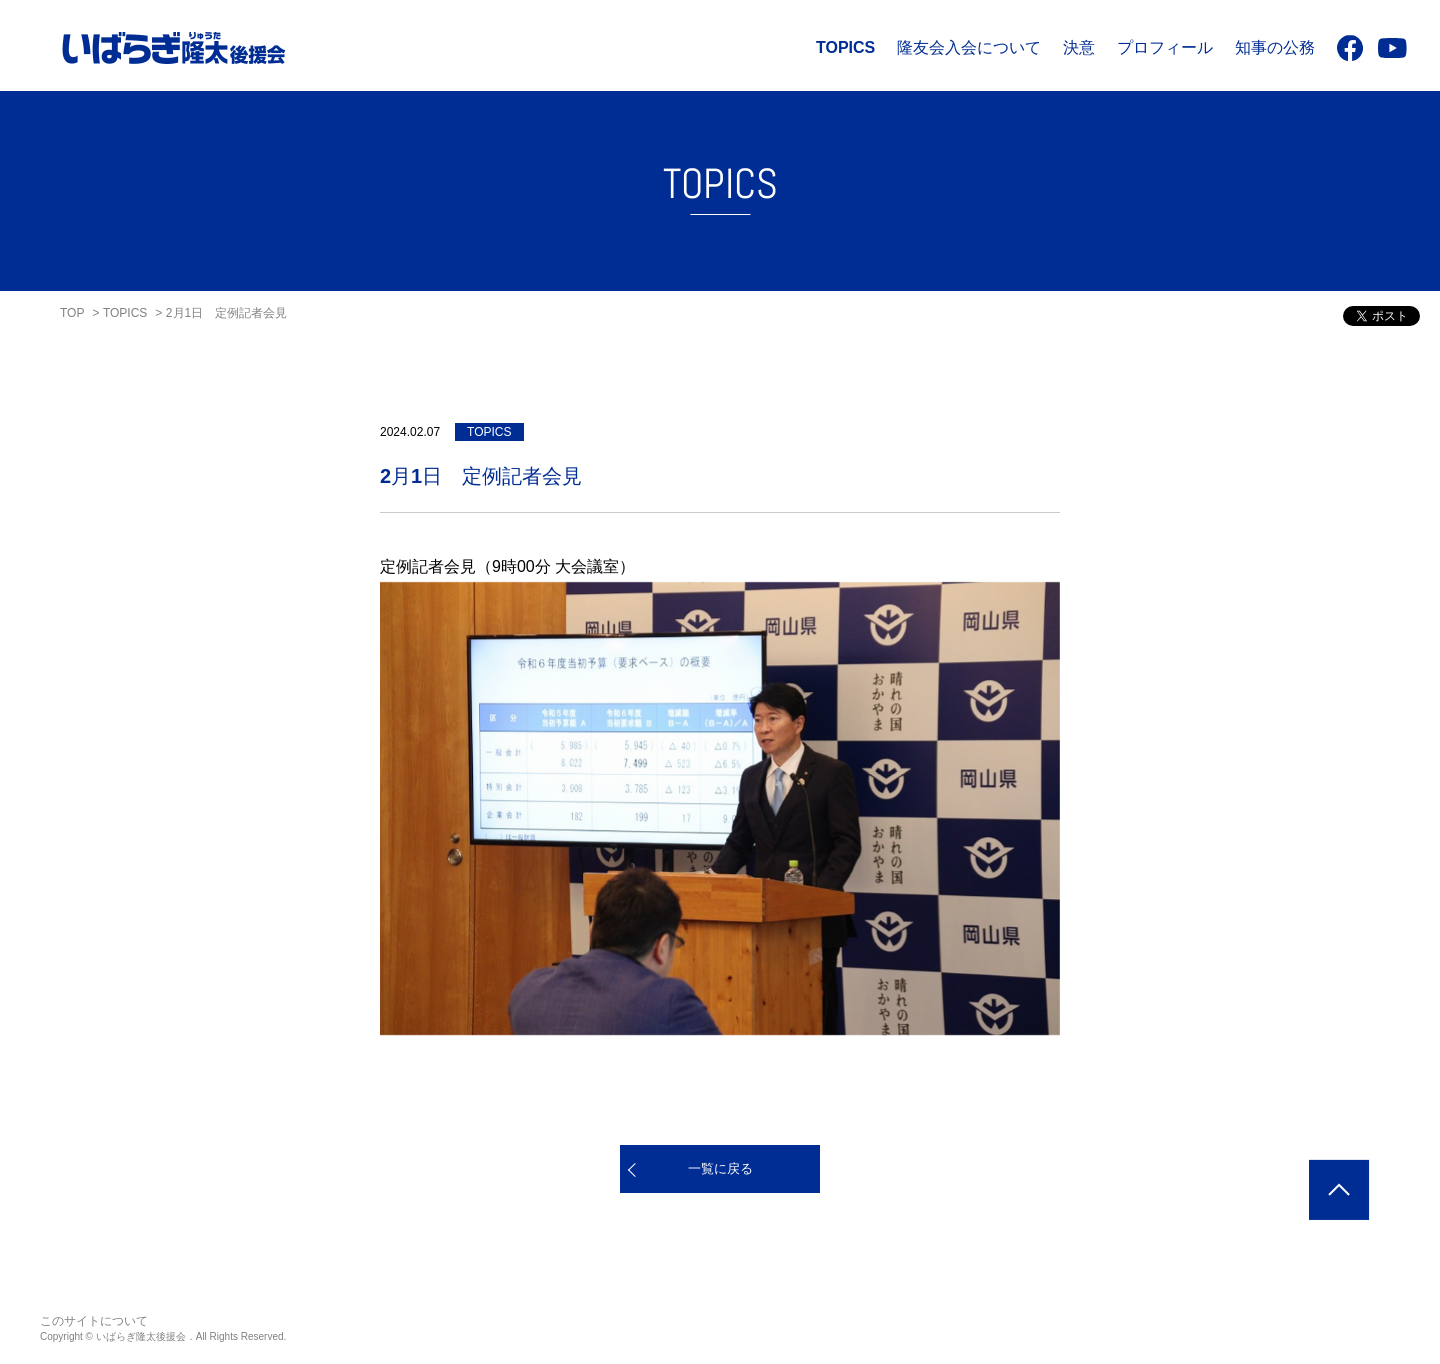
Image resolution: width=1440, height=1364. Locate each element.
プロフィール (1165, 47)
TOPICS (845, 47)
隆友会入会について (969, 47)
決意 (1079, 47)
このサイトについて (94, 1321)
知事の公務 (1275, 47)
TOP (72, 313)
